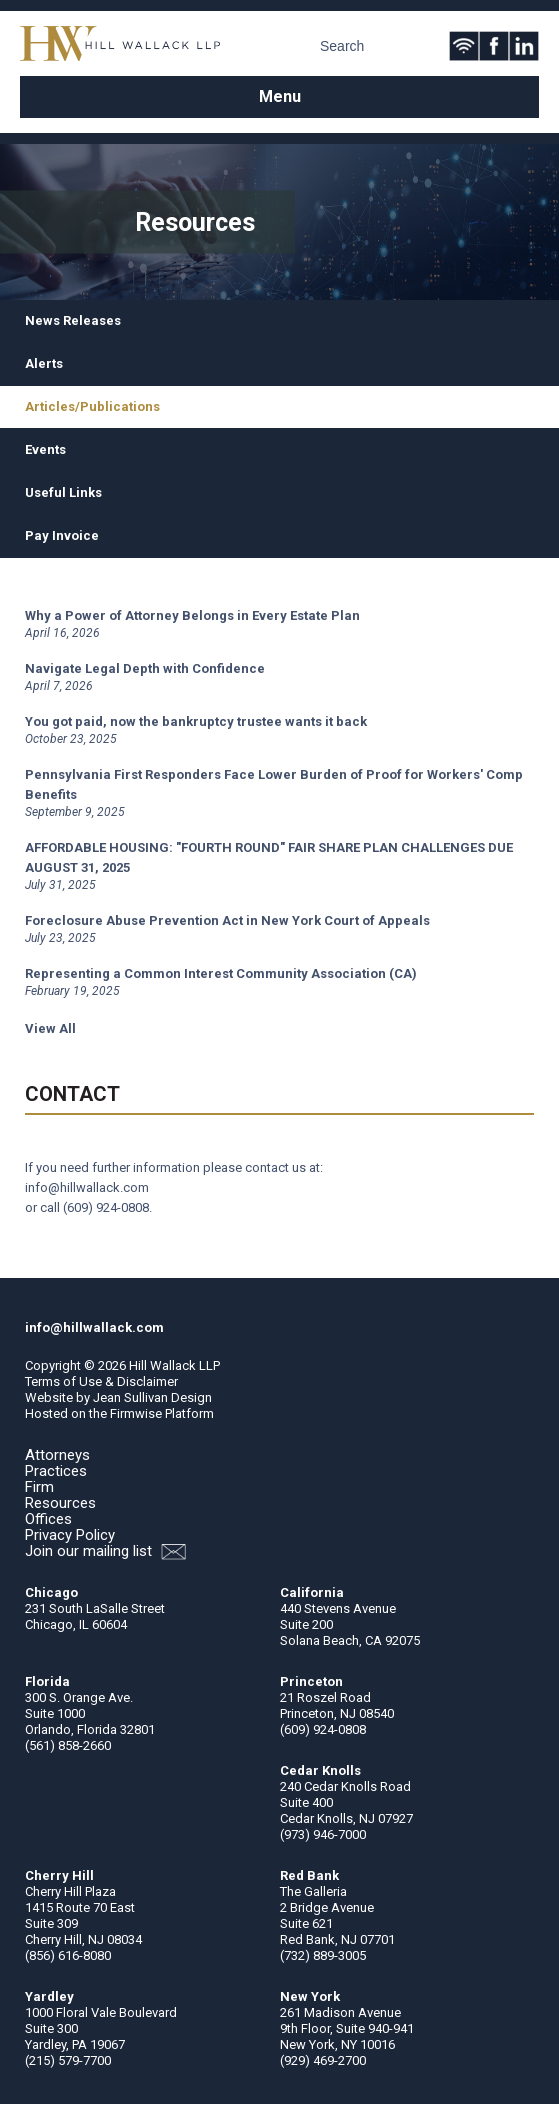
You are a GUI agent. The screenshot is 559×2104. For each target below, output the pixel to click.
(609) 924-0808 (106, 1207)
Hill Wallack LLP (174, 1365)
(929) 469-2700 (323, 2060)
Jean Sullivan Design (152, 1397)
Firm (39, 1487)
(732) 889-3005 (323, 1955)
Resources (60, 1503)
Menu (280, 96)
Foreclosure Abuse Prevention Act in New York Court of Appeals (227, 920)
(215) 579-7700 (68, 2060)
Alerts (44, 363)
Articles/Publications (92, 406)
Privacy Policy (70, 1535)
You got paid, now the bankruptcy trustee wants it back (196, 721)
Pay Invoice (62, 535)
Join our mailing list (105, 1551)
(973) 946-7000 (323, 1834)
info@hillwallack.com (87, 1187)
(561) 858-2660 (68, 1745)
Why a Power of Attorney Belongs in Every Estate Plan (192, 615)
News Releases (73, 320)
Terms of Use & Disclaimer (101, 1381)
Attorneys (57, 1455)
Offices (48, 1519)
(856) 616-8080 (68, 1955)
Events (45, 449)
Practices (56, 1471)
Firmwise (136, 1413)
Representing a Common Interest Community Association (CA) (221, 973)
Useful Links (63, 492)
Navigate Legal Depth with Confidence (145, 668)
